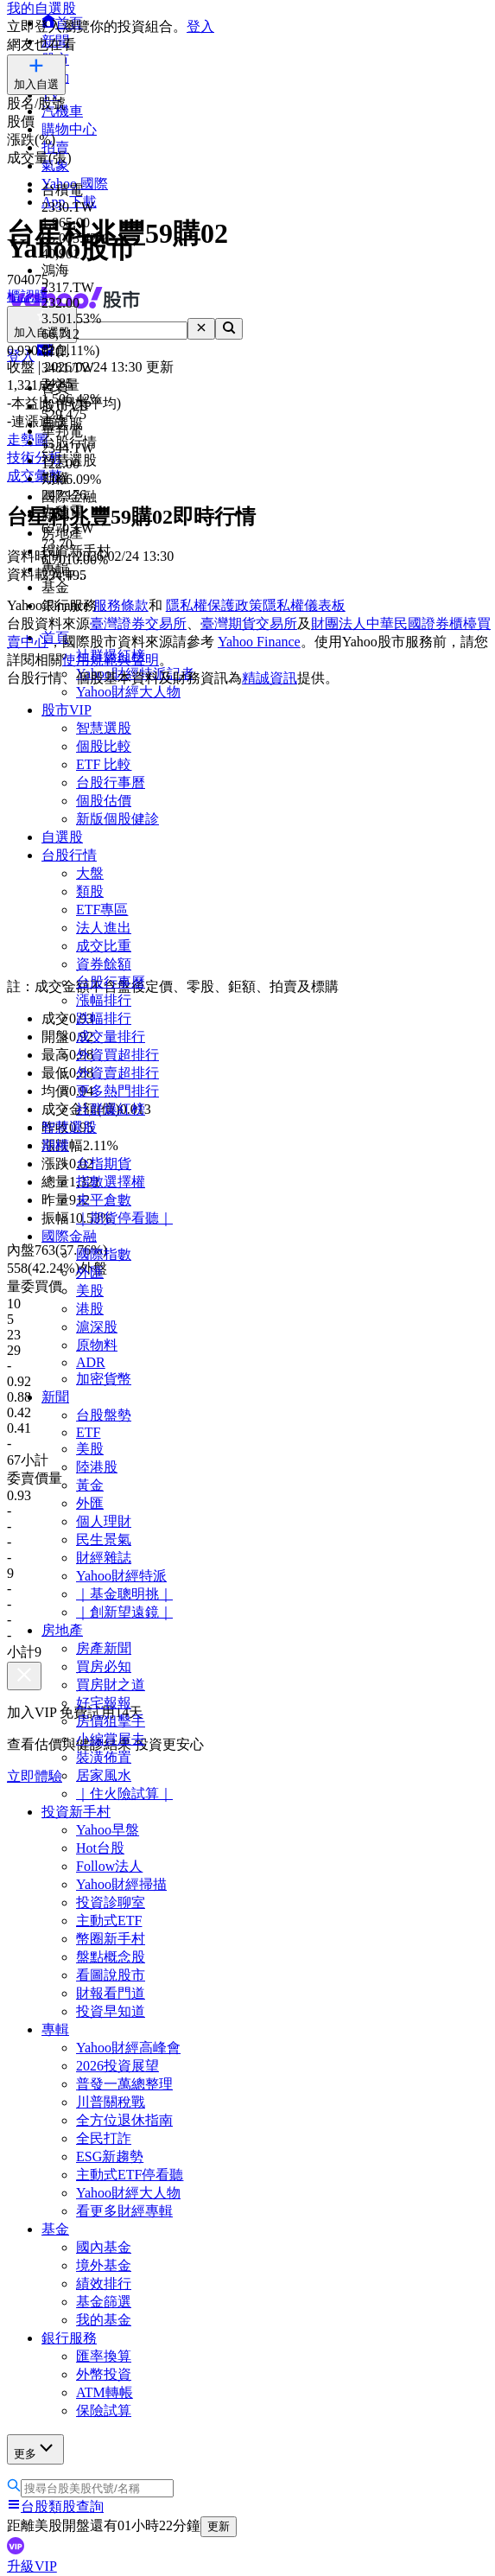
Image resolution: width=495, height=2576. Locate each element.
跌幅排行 (103, 1018)
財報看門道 (110, 1993)
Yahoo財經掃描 (121, 1884)
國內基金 (103, 2247)
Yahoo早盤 (107, 1829)
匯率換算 (103, 2356)
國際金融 (69, 1236)
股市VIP (66, 710)
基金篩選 (103, 2301)
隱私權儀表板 (304, 605)
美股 (90, 1290)
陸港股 (96, 1467)
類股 (90, 891)
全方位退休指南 (124, 2120)
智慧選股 (103, 728)
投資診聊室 (110, 1902)
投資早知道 (110, 2011)
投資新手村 (76, 1811)
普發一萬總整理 (124, 2084)
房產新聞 (103, 1648)
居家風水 (103, 1775)
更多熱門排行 (117, 1091)
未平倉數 (103, 1200)
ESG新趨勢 (109, 2156)
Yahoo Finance (259, 641)
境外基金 (103, 2265)
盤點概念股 (110, 1956)
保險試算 (103, 2410)
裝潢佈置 (103, 1757)
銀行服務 (69, 2338)
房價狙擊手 (110, 1721)
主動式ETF (109, 1920)
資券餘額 (103, 964)
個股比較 (103, 746)
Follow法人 (109, 1866)
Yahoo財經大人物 (128, 691)
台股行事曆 (110, 782)
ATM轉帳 (104, 2392)
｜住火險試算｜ (124, 1793)
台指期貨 (103, 1163)
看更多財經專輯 (124, 2211)
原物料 (96, 1345)
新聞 (55, 1397)
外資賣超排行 (117, 1072)
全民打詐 (103, 2138)
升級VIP (32, 2566)
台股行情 (69, 855)
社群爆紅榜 (110, 1109)
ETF (88, 1432)
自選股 (62, 837)
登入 (200, 26)
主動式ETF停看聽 (129, 2174)
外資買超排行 (117, 1054)
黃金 (90, 1485)
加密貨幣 (103, 1378)
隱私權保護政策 (214, 605)
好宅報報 (103, 1702)
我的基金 (103, 2319)
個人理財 (103, 1521)
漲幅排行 (103, 1000)
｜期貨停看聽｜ (124, 1218)
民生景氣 (103, 1539)
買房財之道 (110, 1684)
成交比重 (103, 945)
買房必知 (103, 1666)
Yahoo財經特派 (121, 1575)
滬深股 (96, 1327)
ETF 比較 (103, 764)
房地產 (62, 1630)
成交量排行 (110, 1036)
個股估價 (103, 800)
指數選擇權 (110, 1181)
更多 (35, 2448)
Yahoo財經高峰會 (128, 2047)
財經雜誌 (103, 1557)
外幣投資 (103, 2374)
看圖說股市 (110, 1975)
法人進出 (103, 927)
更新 (218, 2526)
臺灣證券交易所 (138, 623)
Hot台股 (100, 1848)
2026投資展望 (117, 2065)
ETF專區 (102, 909)
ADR (90, 1362)
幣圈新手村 (110, 1938)
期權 (55, 1145)
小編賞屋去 (110, 1739)
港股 (90, 1308)
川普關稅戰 (110, 2102)
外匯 (90, 1272)
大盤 (90, 873)
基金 (55, 2229)
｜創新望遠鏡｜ (124, 1612)
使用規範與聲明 (110, 659)
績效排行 (103, 2283)
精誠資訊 (269, 678)
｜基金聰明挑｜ (124, 1594)
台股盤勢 (103, 1415)
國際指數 (103, 1254)
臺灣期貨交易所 (248, 623)
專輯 (55, 2029)
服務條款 (121, 605)
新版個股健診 (117, 818)
